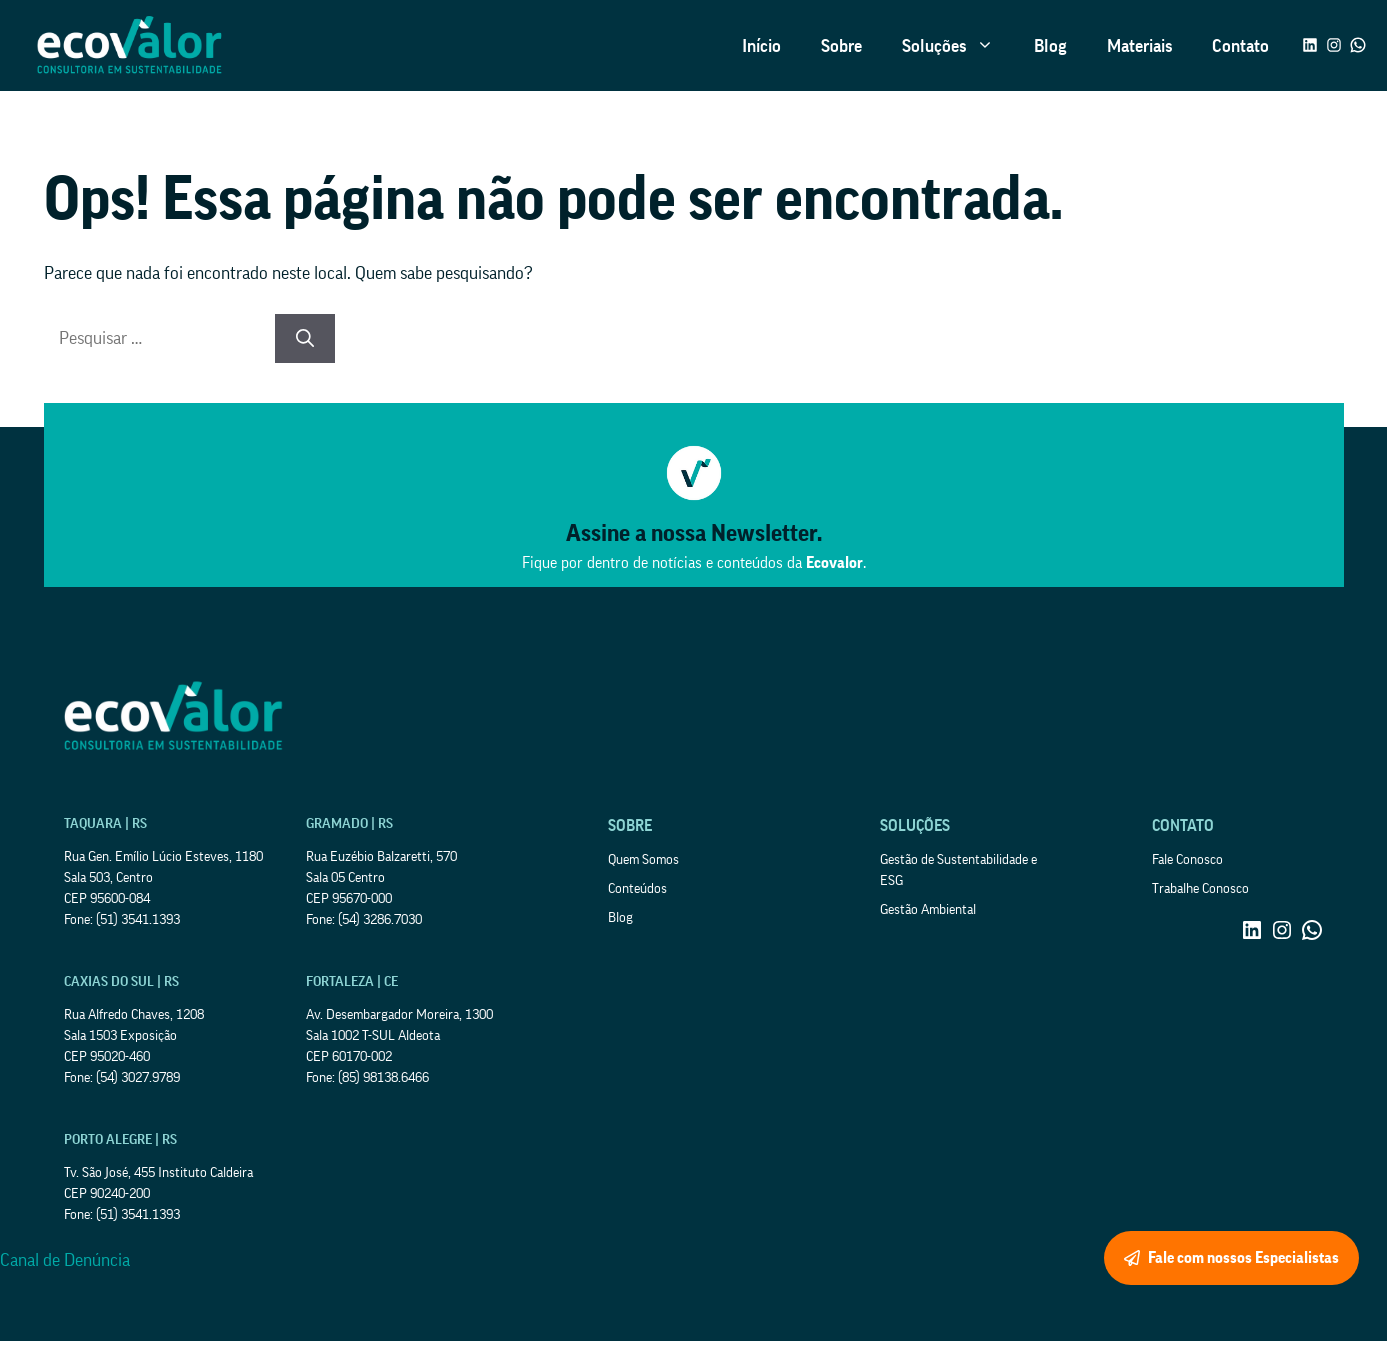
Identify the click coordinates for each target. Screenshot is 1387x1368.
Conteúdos (637, 889)
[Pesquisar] (305, 338)
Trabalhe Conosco (1200, 889)
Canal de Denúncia (65, 1260)
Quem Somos (643, 860)
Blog (1050, 46)
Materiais (1139, 46)
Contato (1240, 46)
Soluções (958, 46)
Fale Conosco (1187, 860)
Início (761, 46)
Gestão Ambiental (928, 910)
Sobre (841, 46)
